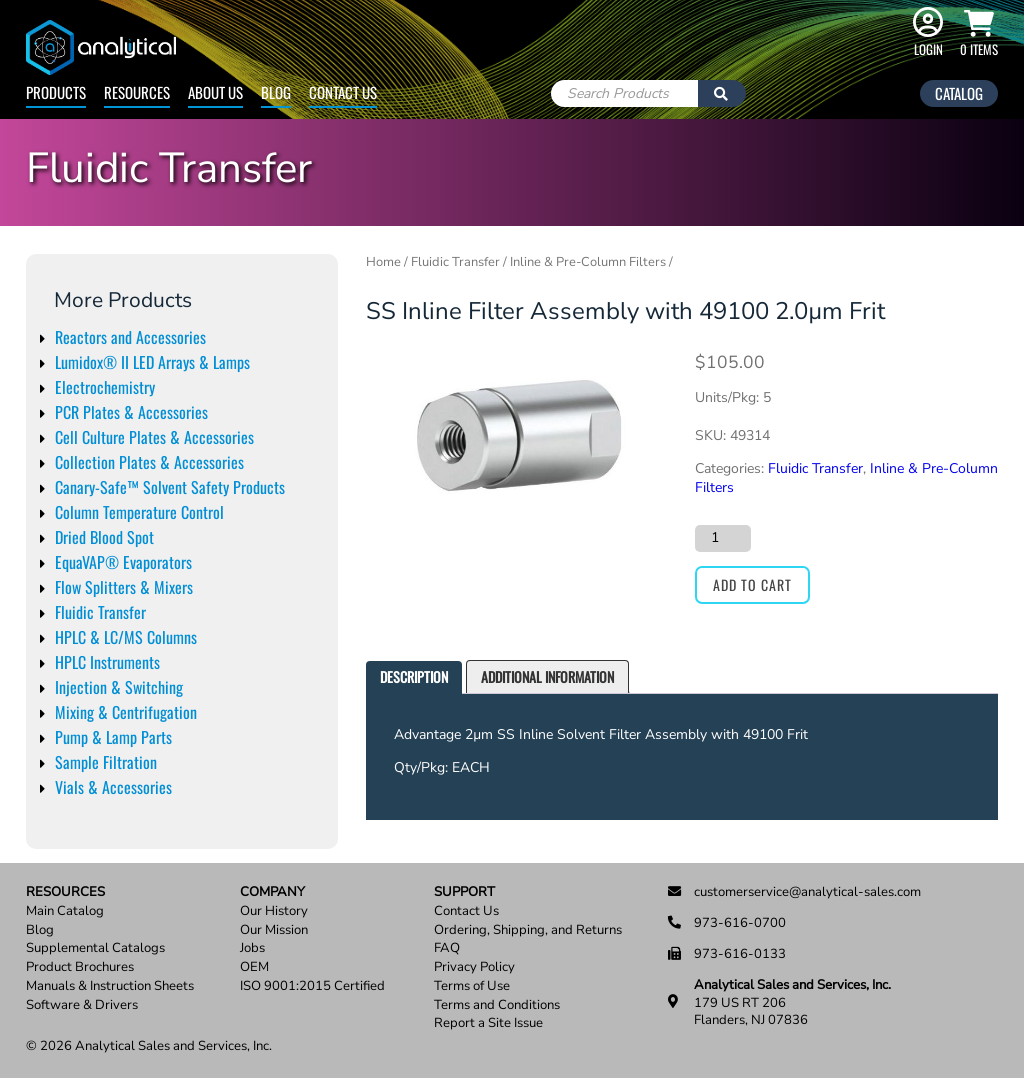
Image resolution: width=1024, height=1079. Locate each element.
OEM (254, 967)
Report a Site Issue (488, 1023)
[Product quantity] (723, 538)
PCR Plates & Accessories (131, 412)
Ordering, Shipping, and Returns (528, 930)
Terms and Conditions (497, 1005)
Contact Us (343, 92)
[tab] (414, 677)
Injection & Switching (119, 687)
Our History (274, 911)
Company (272, 892)
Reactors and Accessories (130, 337)
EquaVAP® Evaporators (123, 562)
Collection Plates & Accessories (149, 462)
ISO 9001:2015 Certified (312, 986)
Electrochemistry (105, 387)
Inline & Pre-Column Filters (588, 262)
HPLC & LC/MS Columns (126, 637)
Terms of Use (472, 986)
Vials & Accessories (113, 787)
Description (414, 676)
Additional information (547, 676)
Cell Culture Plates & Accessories (154, 437)
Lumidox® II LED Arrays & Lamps (152, 362)
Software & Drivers (82, 1005)
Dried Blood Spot (104, 537)
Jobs (252, 948)
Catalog (959, 93)
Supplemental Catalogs (95, 948)
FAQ (447, 948)
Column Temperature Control (139, 512)
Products (56, 92)
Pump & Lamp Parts (113, 737)
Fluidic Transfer (100, 612)
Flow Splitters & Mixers (124, 587)
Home (383, 262)
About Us (215, 92)
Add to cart (752, 584)
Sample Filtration (106, 762)
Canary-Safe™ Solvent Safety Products (170, 487)
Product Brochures (80, 967)
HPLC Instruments (107, 662)
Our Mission (274, 930)
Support (464, 892)
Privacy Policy (474, 967)
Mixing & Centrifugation (126, 712)
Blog (276, 92)
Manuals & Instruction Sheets (110, 986)
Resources (137, 92)
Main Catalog (65, 911)
